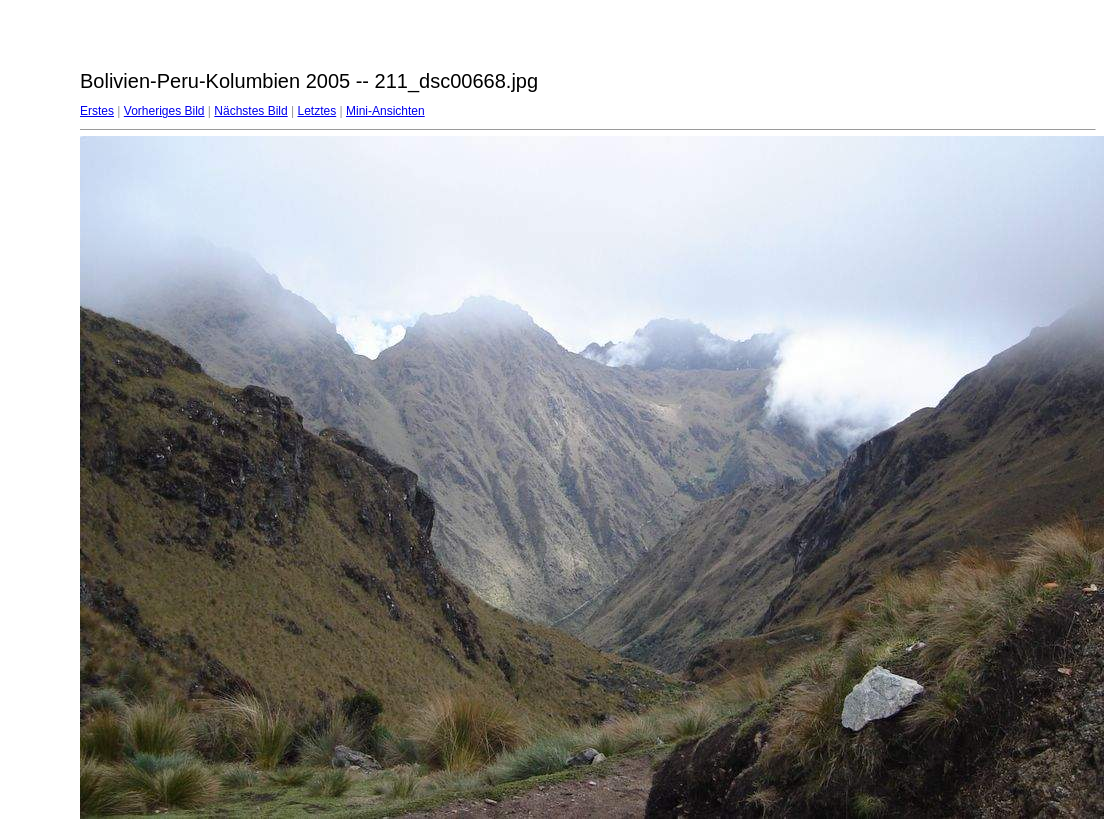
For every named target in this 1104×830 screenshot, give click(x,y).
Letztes (317, 111)
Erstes (97, 111)
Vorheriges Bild (164, 111)
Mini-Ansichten (385, 111)
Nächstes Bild (250, 111)
